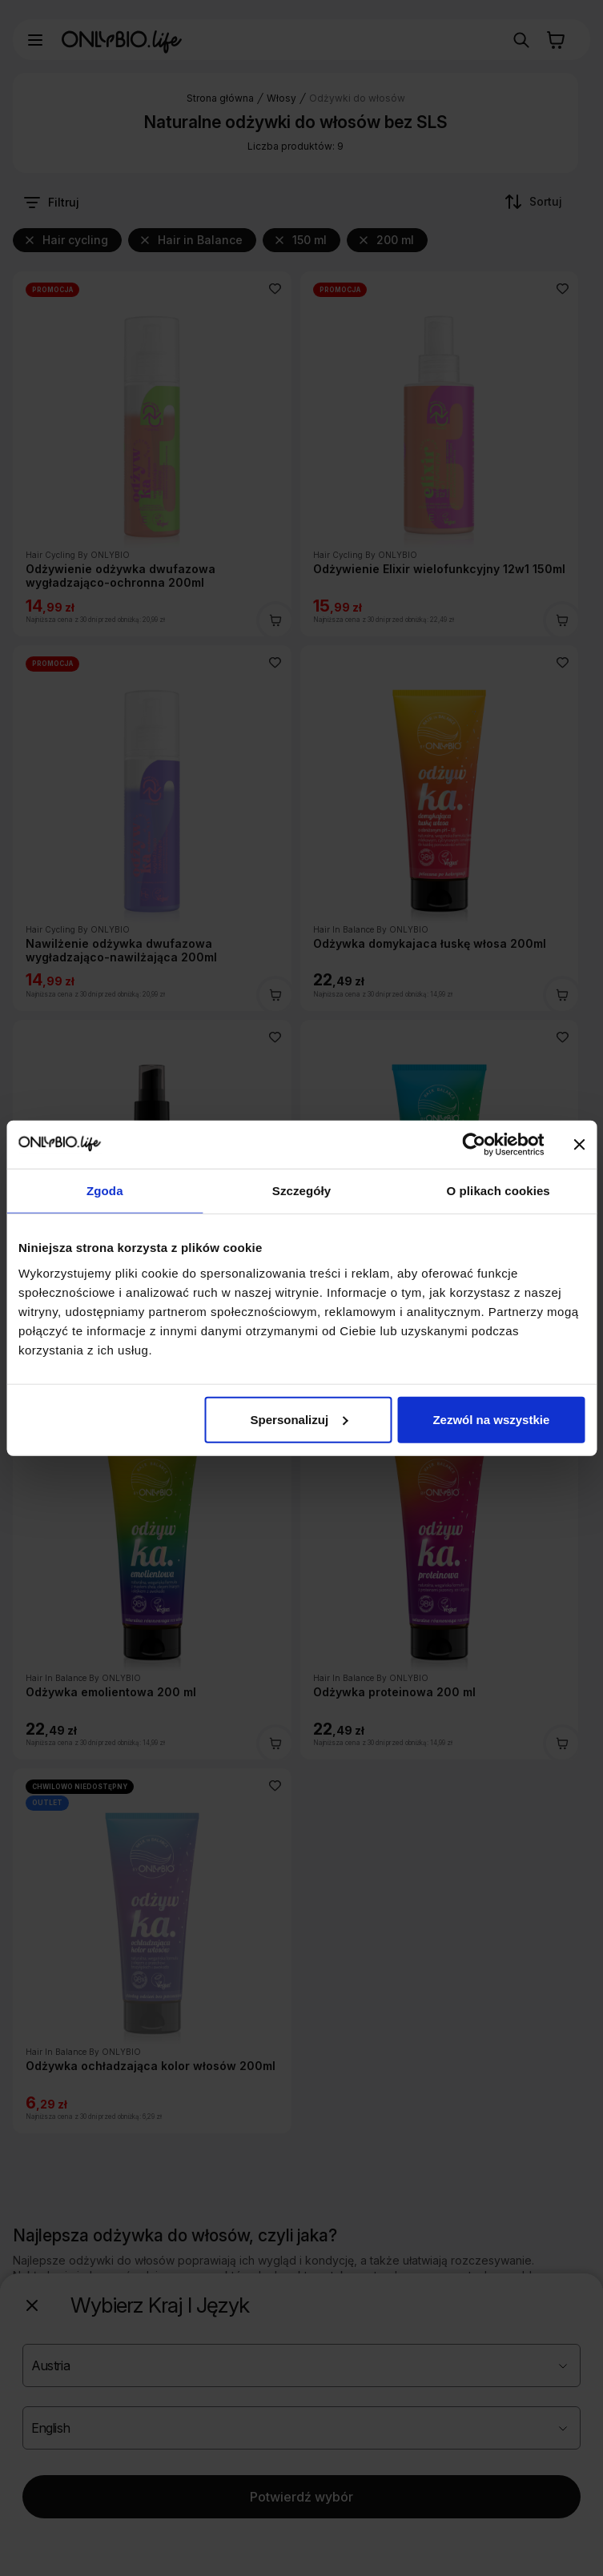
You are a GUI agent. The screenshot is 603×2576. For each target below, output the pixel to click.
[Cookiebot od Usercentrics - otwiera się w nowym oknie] (474, 1145)
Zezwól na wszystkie (490, 1419)
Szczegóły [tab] (301, 1191)
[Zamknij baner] (579, 1144)
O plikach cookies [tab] (498, 1191)
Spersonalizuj (299, 1419)
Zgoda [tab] (104, 1191)
